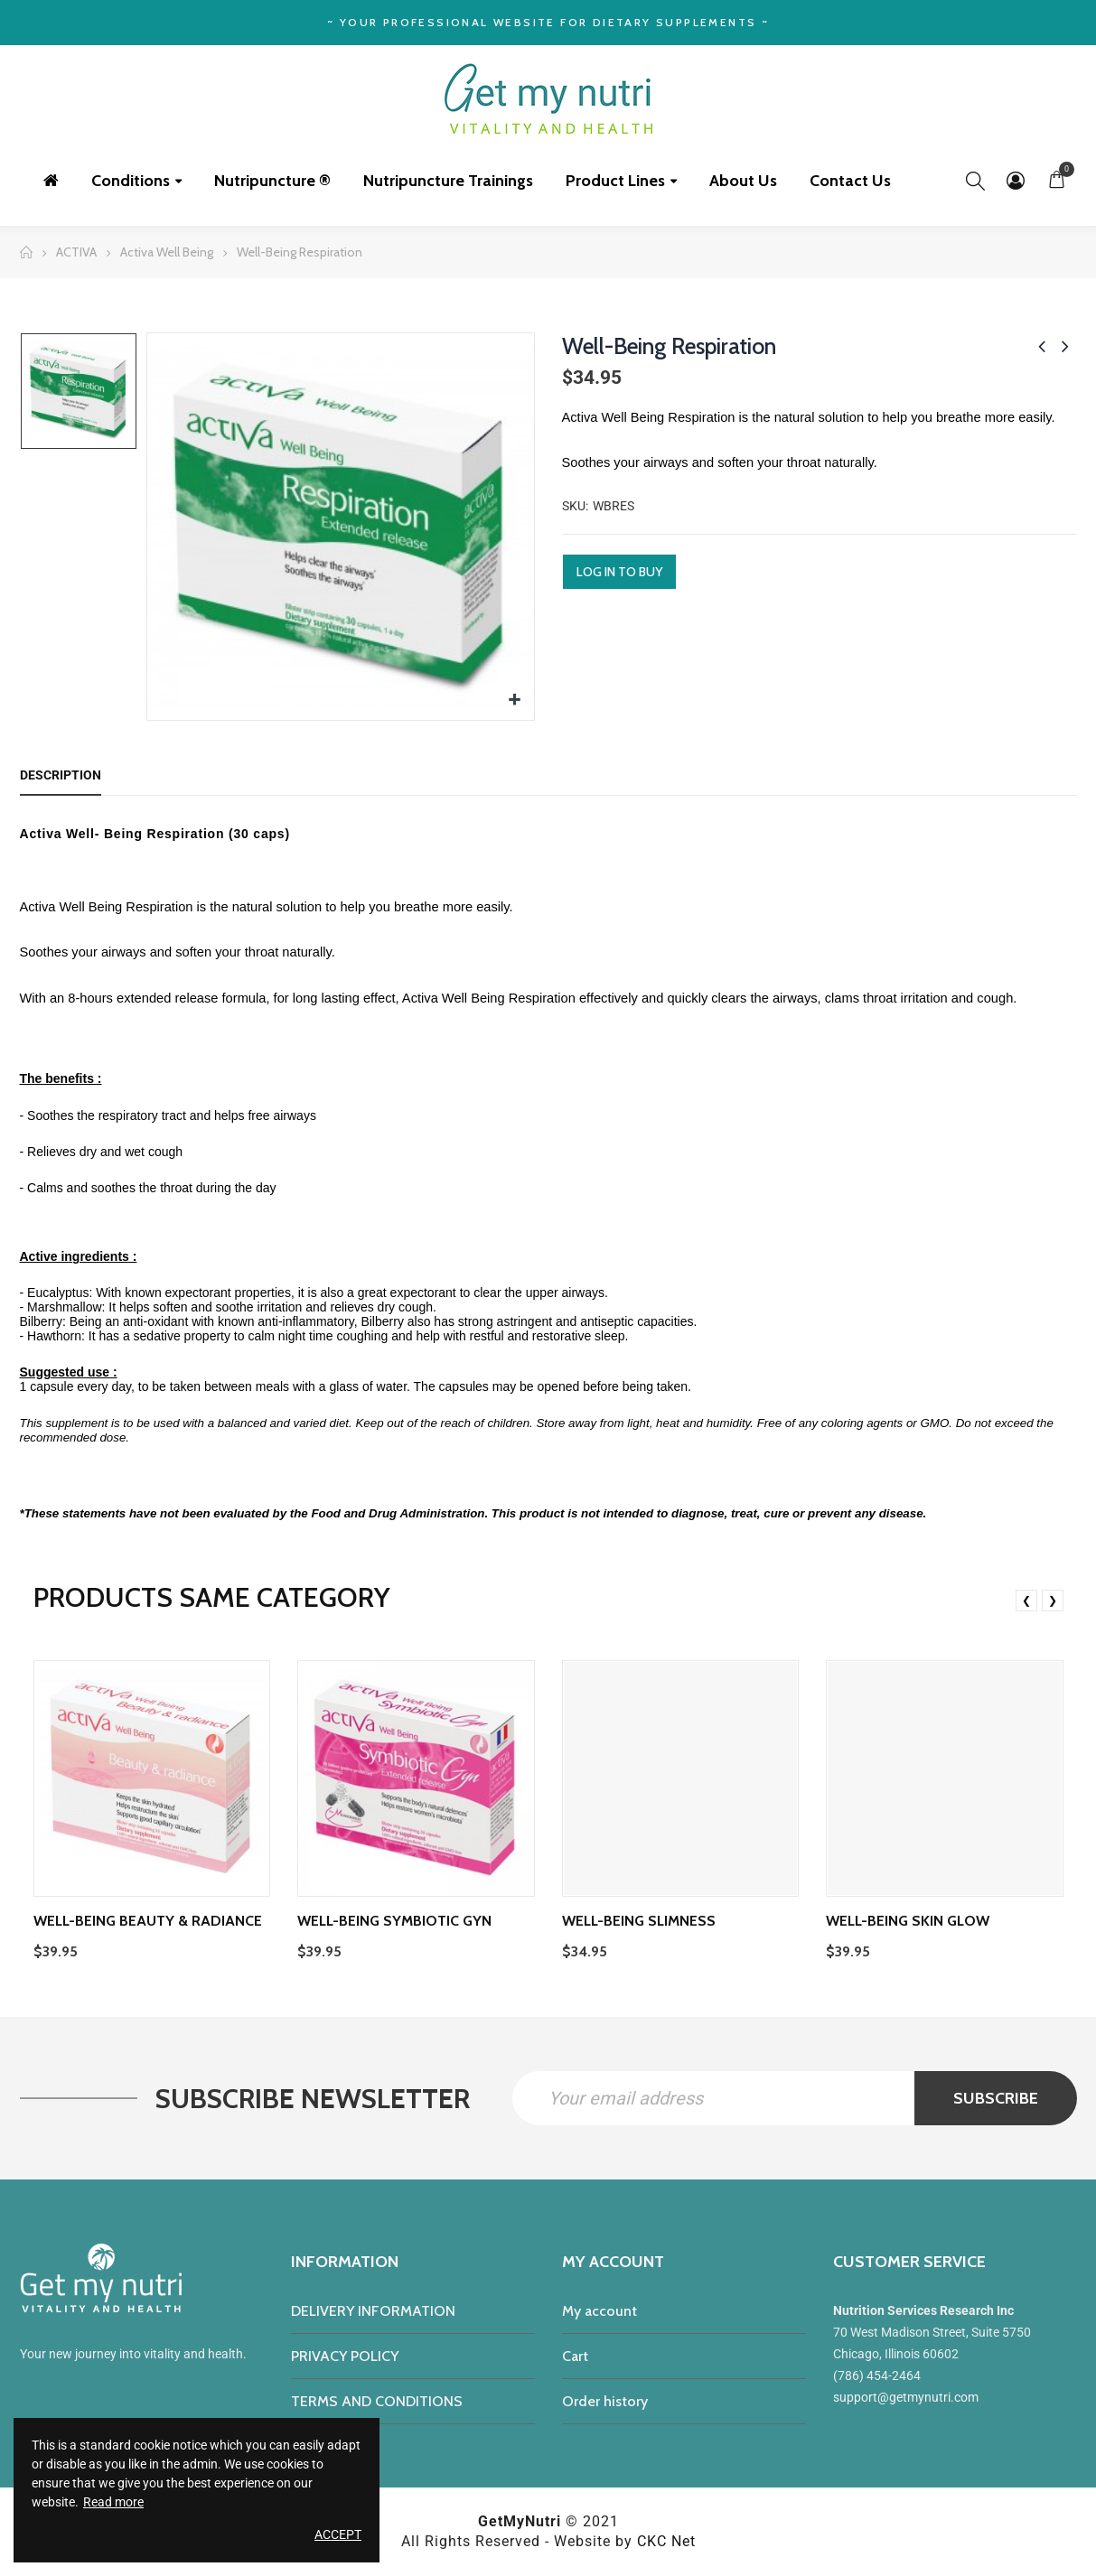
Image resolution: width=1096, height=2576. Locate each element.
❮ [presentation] (1026, 1600)
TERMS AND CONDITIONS (377, 2401)
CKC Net (666, 2541)
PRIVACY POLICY (344, 2356)
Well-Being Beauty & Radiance (147, 1920)
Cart (575, 2356)
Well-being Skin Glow (907, 1920)
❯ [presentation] (1052, 1600)
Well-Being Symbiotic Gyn (394, 1920)
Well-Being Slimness (639, 1920)
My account (599, 2310)
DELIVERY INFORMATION (373, 2310)
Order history (605, 2401)
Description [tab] (60, 775)
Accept (337, 2534)
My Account (1016, 181)
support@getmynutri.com (906, 2397)
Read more (113, 2502)
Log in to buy (619, 572)
